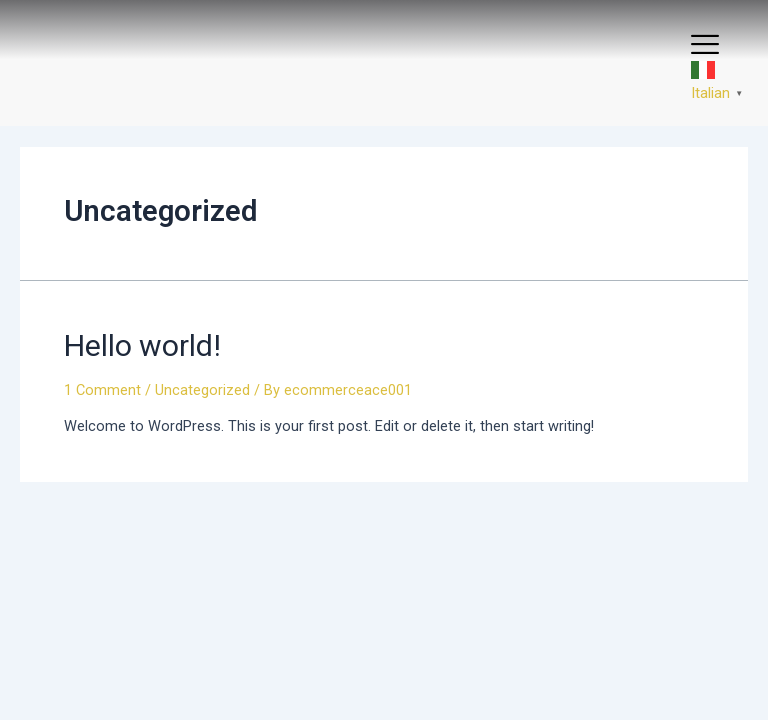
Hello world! (142, 345)
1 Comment (102, 390)
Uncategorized (202, 390)
